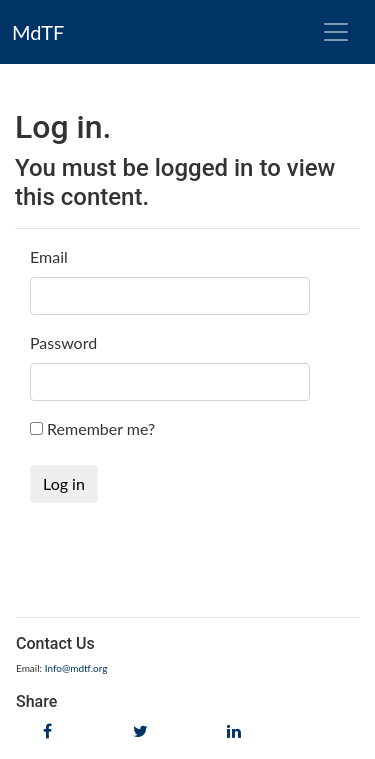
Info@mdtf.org (76, 668)
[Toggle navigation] (336, 32)
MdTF (38, 32)
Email (49, 256)
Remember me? (101, 428)
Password (63, 342)
